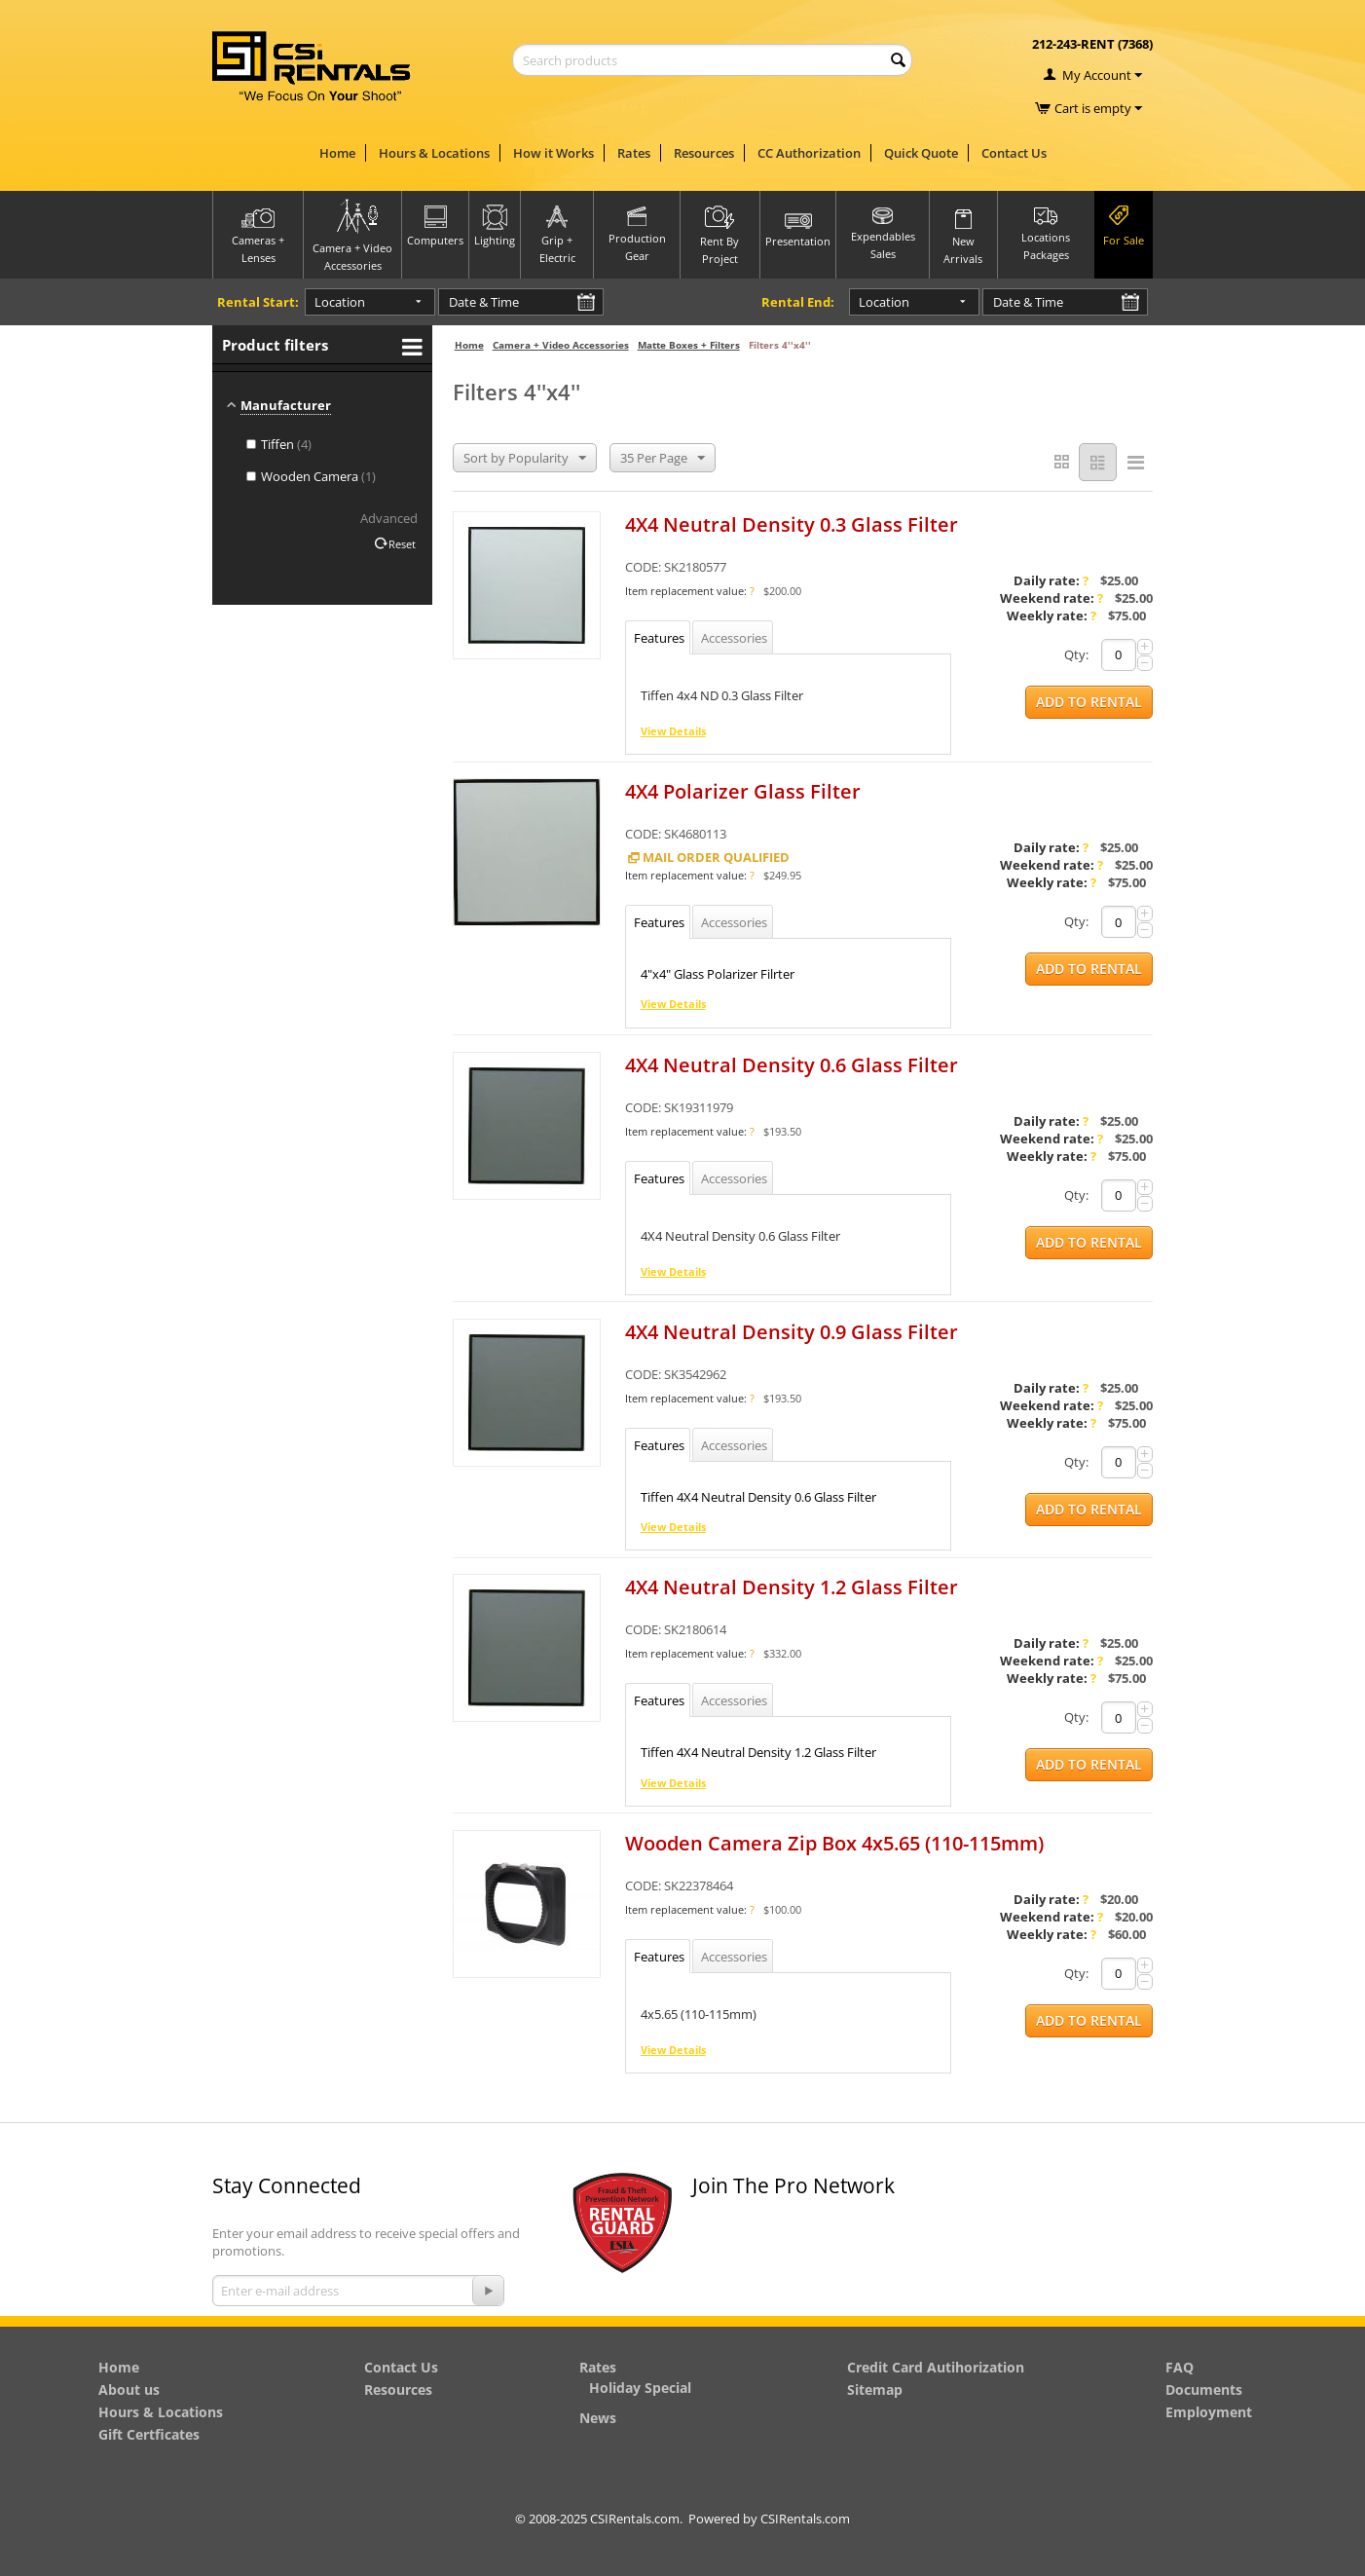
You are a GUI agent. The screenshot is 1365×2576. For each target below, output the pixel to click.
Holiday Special (640, 2387)
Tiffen (279, 444)
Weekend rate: (1051, 598)
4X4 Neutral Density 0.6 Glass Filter (791, 1065)
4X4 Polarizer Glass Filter (743, 791)
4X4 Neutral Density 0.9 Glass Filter (791, 1332)
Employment (1208, 2412)
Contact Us (1014, 153)
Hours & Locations (434, 153)
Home (337, 153)
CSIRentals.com (805, 2518)
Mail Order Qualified (707, 857)
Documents (1203, 2389)
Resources (704, 153)
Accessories (734, 638)
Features (659, 638)
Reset (402, 544)
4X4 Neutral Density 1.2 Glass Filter (791, 1588)
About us (129, 2389)
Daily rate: (1051, 580)
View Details (673, 731)
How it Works (553, 153)
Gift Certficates (149, 2434)
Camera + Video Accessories (561, 345)
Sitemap (875, 2389)
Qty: (1076, 654)
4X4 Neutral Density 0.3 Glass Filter (791, 524)
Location (339, 302)
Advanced (389, 518)
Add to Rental (1089, 701)
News (597, 2417)
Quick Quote (921, 153)
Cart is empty (1098, 108)
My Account (1096, 75)
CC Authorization (809, 153)
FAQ (1179, 2367)
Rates (633, 153)
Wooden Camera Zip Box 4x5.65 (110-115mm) (834, 1843)
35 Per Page (662, 458)
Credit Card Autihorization (935, 2367)
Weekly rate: (1051, 615)
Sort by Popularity (524, 458)
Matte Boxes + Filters (689, 345)
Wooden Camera (311, 476)
